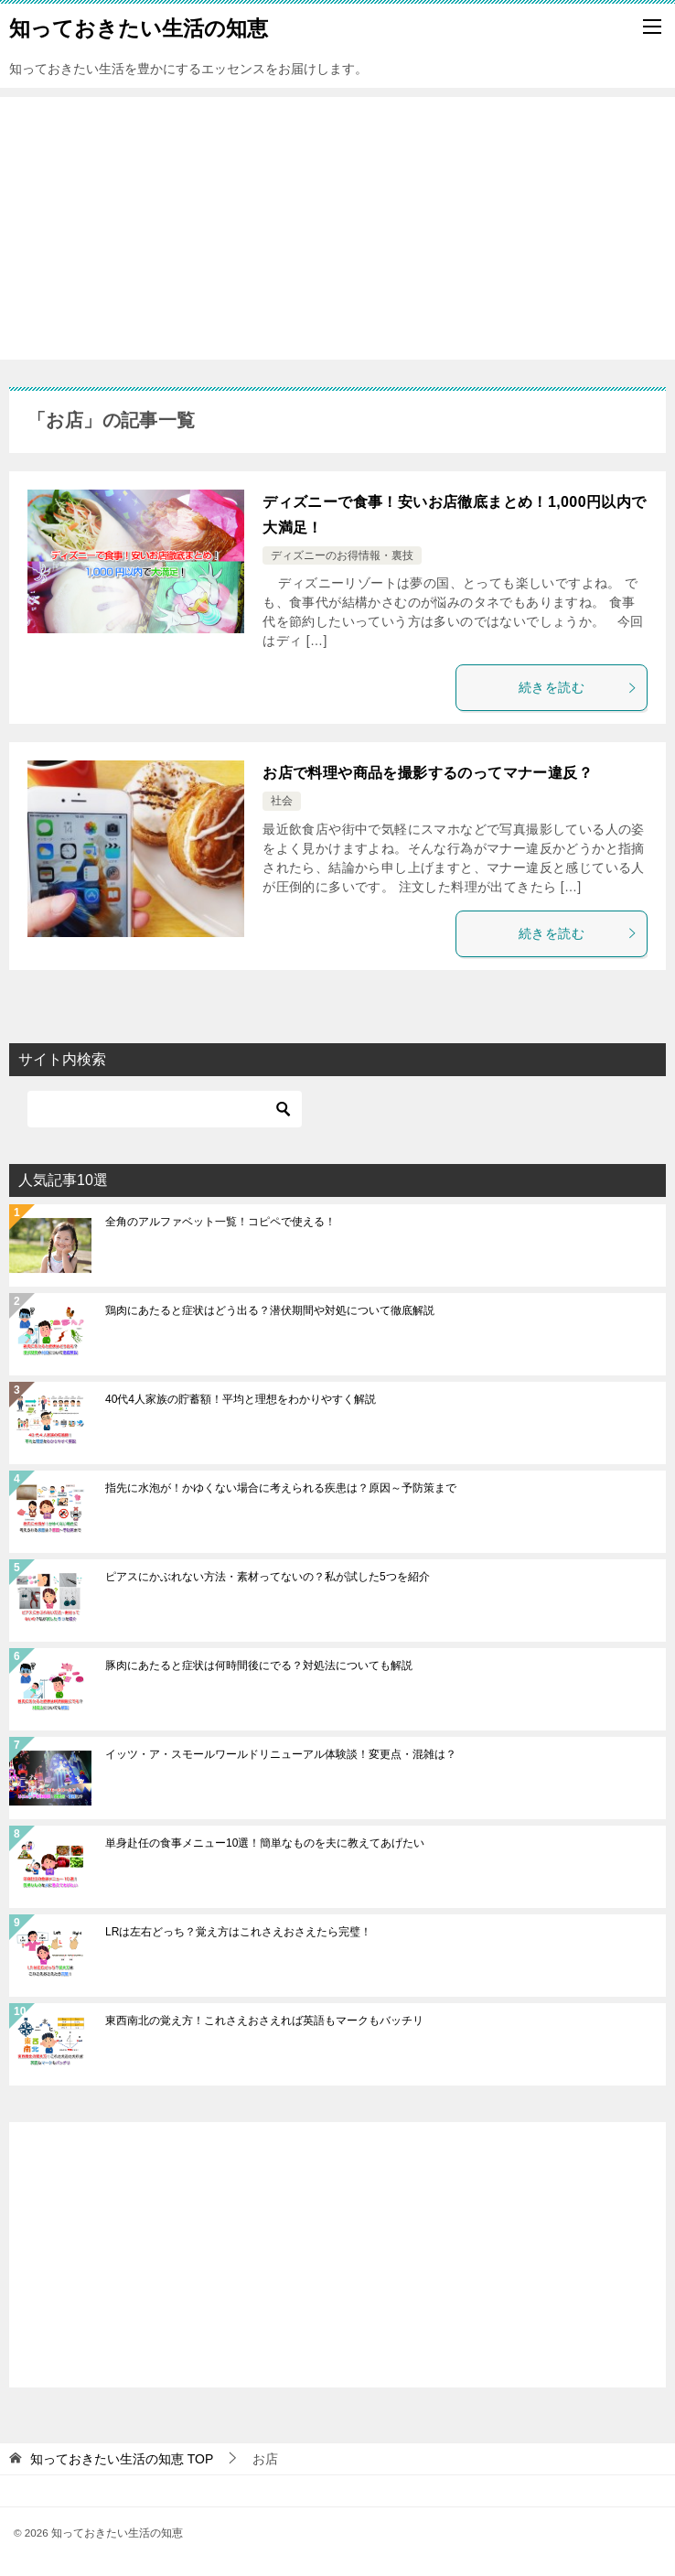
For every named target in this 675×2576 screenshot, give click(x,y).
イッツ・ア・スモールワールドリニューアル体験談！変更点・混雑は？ (280, 1754)
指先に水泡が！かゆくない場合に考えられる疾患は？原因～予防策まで (280, 1488)
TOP (121, 2459)
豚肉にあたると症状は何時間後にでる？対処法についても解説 (258, 1665)
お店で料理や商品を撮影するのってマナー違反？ (427, 773)
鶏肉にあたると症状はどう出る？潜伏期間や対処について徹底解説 (269, 1310)
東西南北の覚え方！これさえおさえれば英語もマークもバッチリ (264, 2020)
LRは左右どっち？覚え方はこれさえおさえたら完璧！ (238, 1931)
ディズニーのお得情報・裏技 (342, 555)
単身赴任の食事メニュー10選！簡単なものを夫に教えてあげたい (264, 1843)
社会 (282, 800)
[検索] (164, 1109)
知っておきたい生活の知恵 (138, 26)
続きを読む (578, 687)
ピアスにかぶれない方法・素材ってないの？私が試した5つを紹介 (267, 1576)
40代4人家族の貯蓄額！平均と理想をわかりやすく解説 (240, 1399)
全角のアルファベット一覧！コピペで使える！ (220, 1221)
